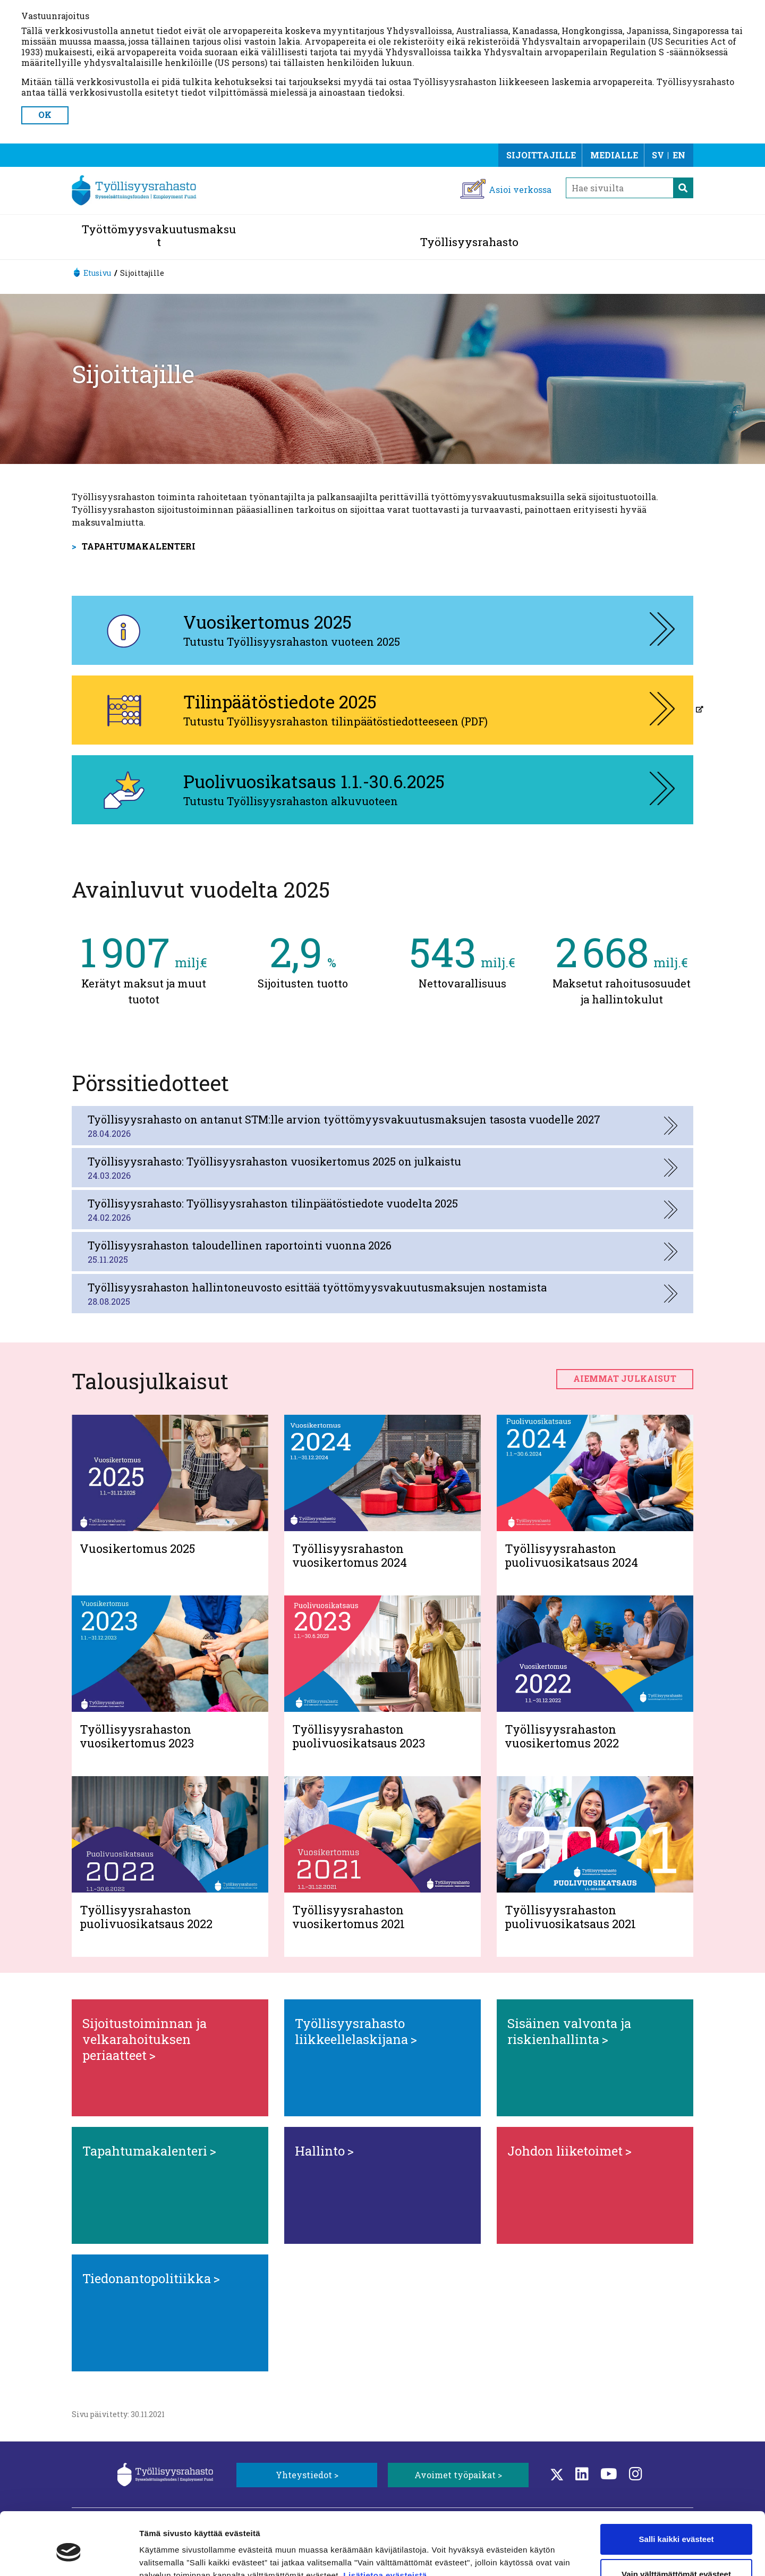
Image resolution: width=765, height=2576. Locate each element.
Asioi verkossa (520, 189)
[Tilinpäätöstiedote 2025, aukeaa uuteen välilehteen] (382, 710)
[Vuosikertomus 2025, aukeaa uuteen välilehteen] (382, 630)
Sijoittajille (541, 155)
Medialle (614, 155)
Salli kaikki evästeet (676, 2489)
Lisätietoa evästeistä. (387, 2525)
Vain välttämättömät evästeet (676, 2524)
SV (658, 155)
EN (679, 155)
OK (45, 114)
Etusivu (97, 273)
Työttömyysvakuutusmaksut (159, 235)
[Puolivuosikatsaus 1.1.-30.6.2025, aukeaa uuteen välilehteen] (382, 789)
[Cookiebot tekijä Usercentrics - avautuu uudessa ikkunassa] (68, 2555)
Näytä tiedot (162, 2555)
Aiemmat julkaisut (624, 1378)
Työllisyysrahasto (469, 241)
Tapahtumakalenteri (139, 546)
